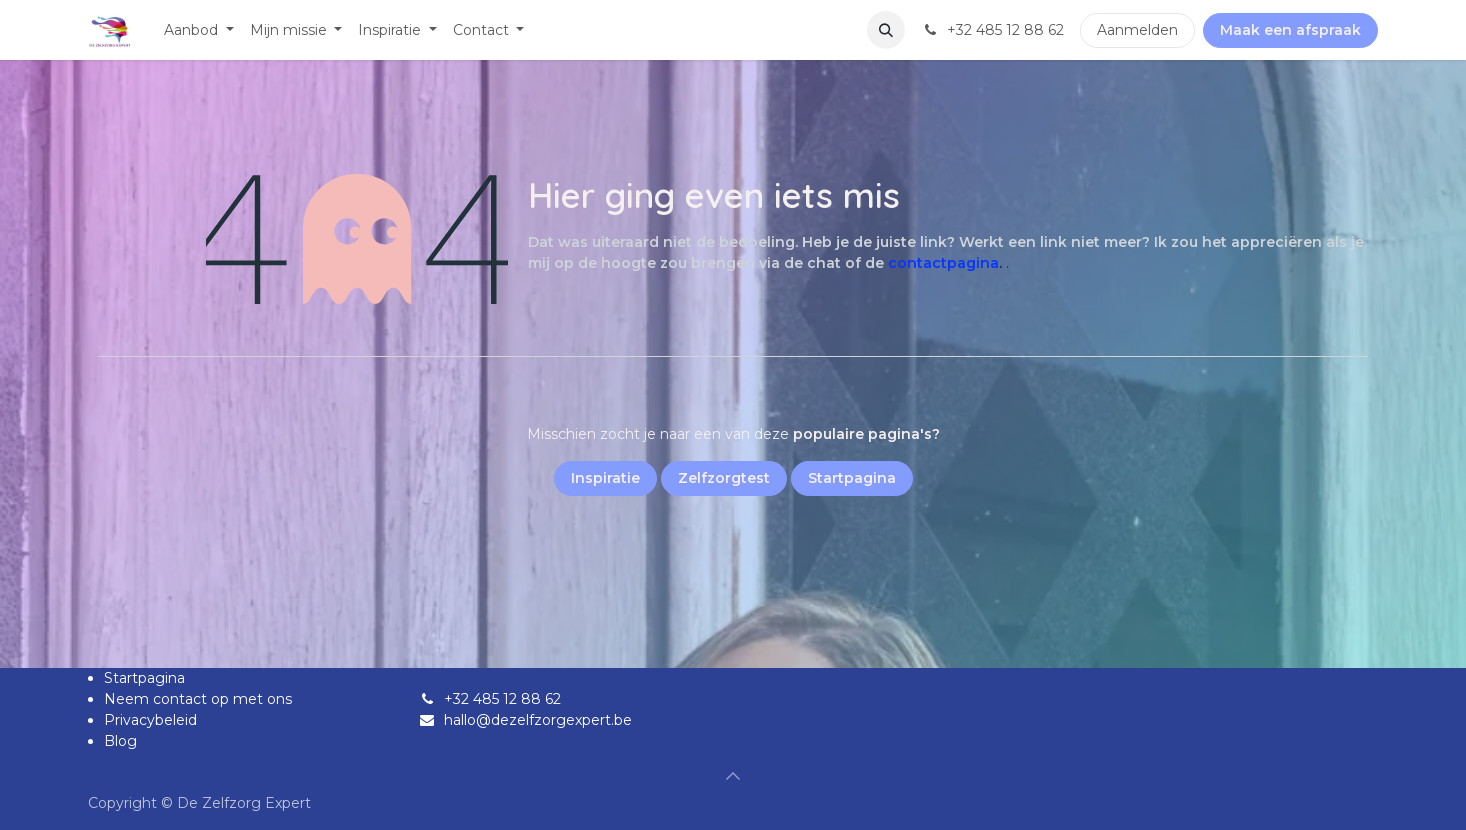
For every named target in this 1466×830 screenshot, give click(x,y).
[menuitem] (199, 30)
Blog (120, 741)
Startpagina (144, 678)
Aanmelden (1137, 30)
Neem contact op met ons (198, 699)
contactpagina (943, 263)
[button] (886, 30)
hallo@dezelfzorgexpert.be (538, 720)
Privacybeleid (150, 720)
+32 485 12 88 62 (502, 699)
